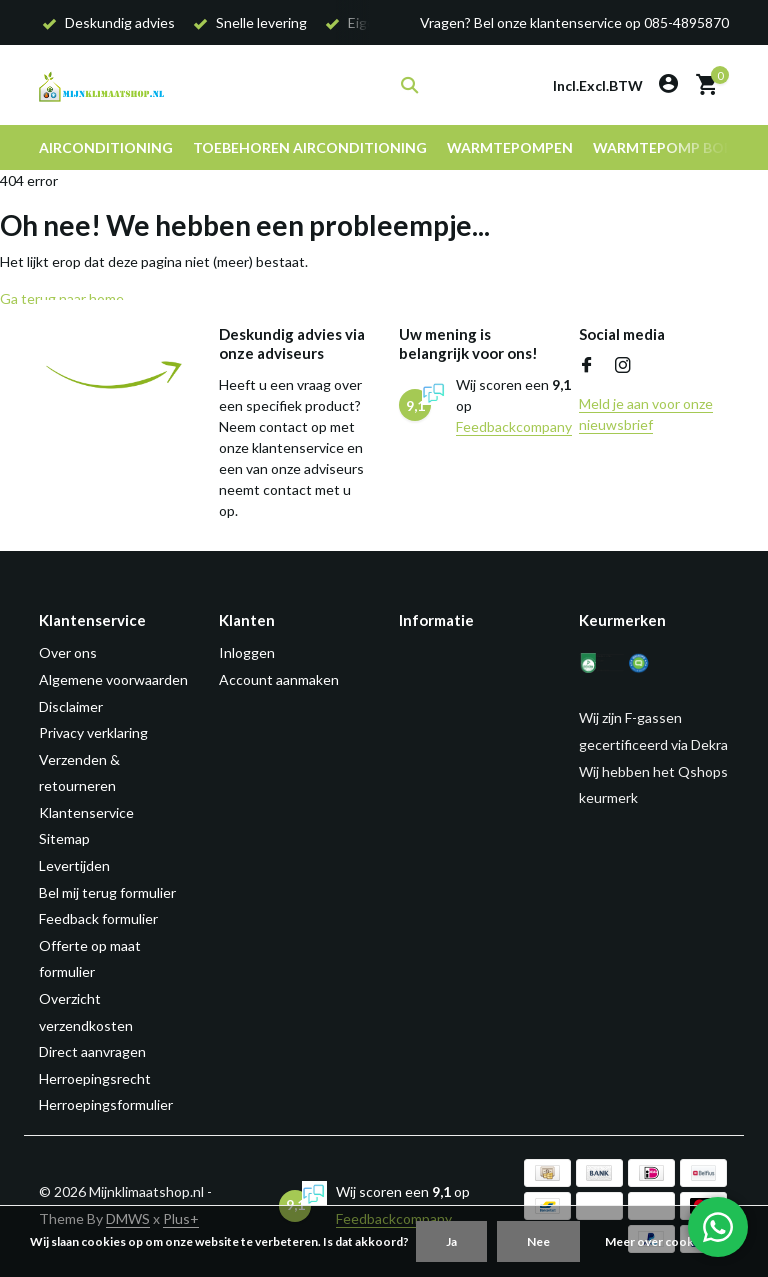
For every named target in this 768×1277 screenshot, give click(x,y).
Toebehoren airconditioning (310, 147)
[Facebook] (587, 366)
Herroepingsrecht (95, 1078)
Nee (538, 1241)
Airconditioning (106, 147)
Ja (451, 1241)
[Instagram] (623, 366)
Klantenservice (86, 812)
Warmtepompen (510, 147)
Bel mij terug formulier (107, 892)
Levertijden (74, 865)
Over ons (68, 652)
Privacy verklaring (93, 732)
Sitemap (64, 838)
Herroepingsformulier (106, 1104)
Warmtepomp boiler (672, 147)
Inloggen (247, 652)
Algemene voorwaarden (113, 679)
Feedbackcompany (514, 426)
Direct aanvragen (92, 1051)
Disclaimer (71, 706)
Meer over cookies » (661, 1241)
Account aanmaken (279, 679)
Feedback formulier (98, 918)
